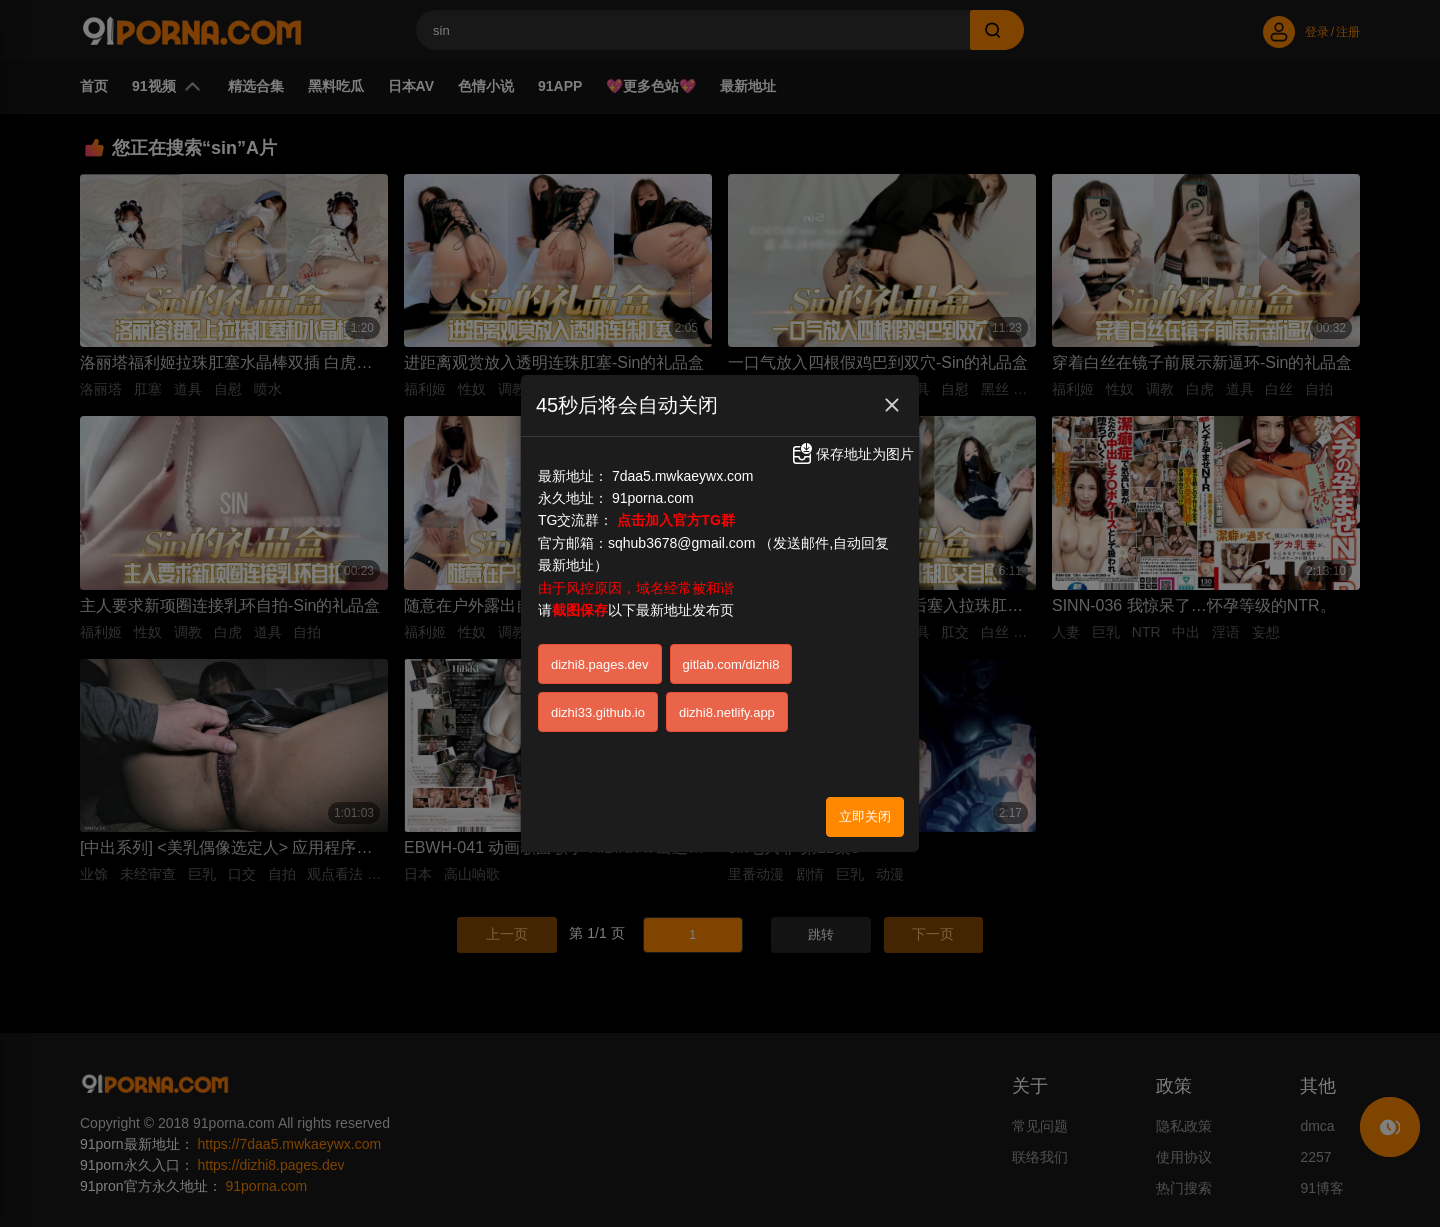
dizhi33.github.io (598, 674)
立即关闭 (865, 778)
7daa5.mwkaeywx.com (683, 438)
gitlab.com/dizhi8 (731, 626)
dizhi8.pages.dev (600, 626)
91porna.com (653, 460)
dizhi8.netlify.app (727, 674)
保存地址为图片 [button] (852, 417)
